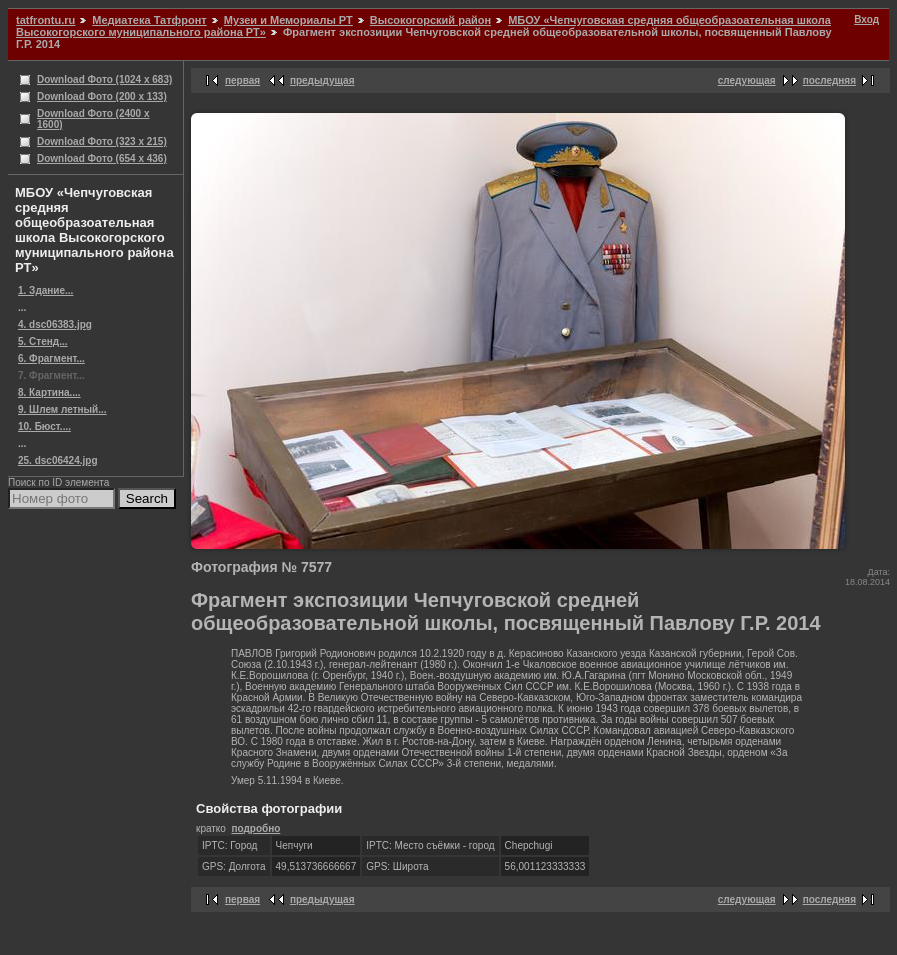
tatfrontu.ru (45, 20)
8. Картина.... (49, 392)
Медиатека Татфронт (149, 20)
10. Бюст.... (44, 426)
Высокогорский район (430, 20)
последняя (829, 80)
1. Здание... (45, 290)
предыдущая (322, 80)
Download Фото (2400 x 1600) (93, 119)
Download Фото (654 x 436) (102, 158)
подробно (255, 828)
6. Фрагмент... (51, 358)
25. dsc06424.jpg (58, 460)
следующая (747, 80)
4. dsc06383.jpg (55, 324)
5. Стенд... (43, 341)
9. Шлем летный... (62, 409)
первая (242, 80)
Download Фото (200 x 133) (102, 96)
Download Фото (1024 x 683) (104, 79)
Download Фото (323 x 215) (102, 141)
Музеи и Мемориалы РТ (288, 20)
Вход (866, 19)
